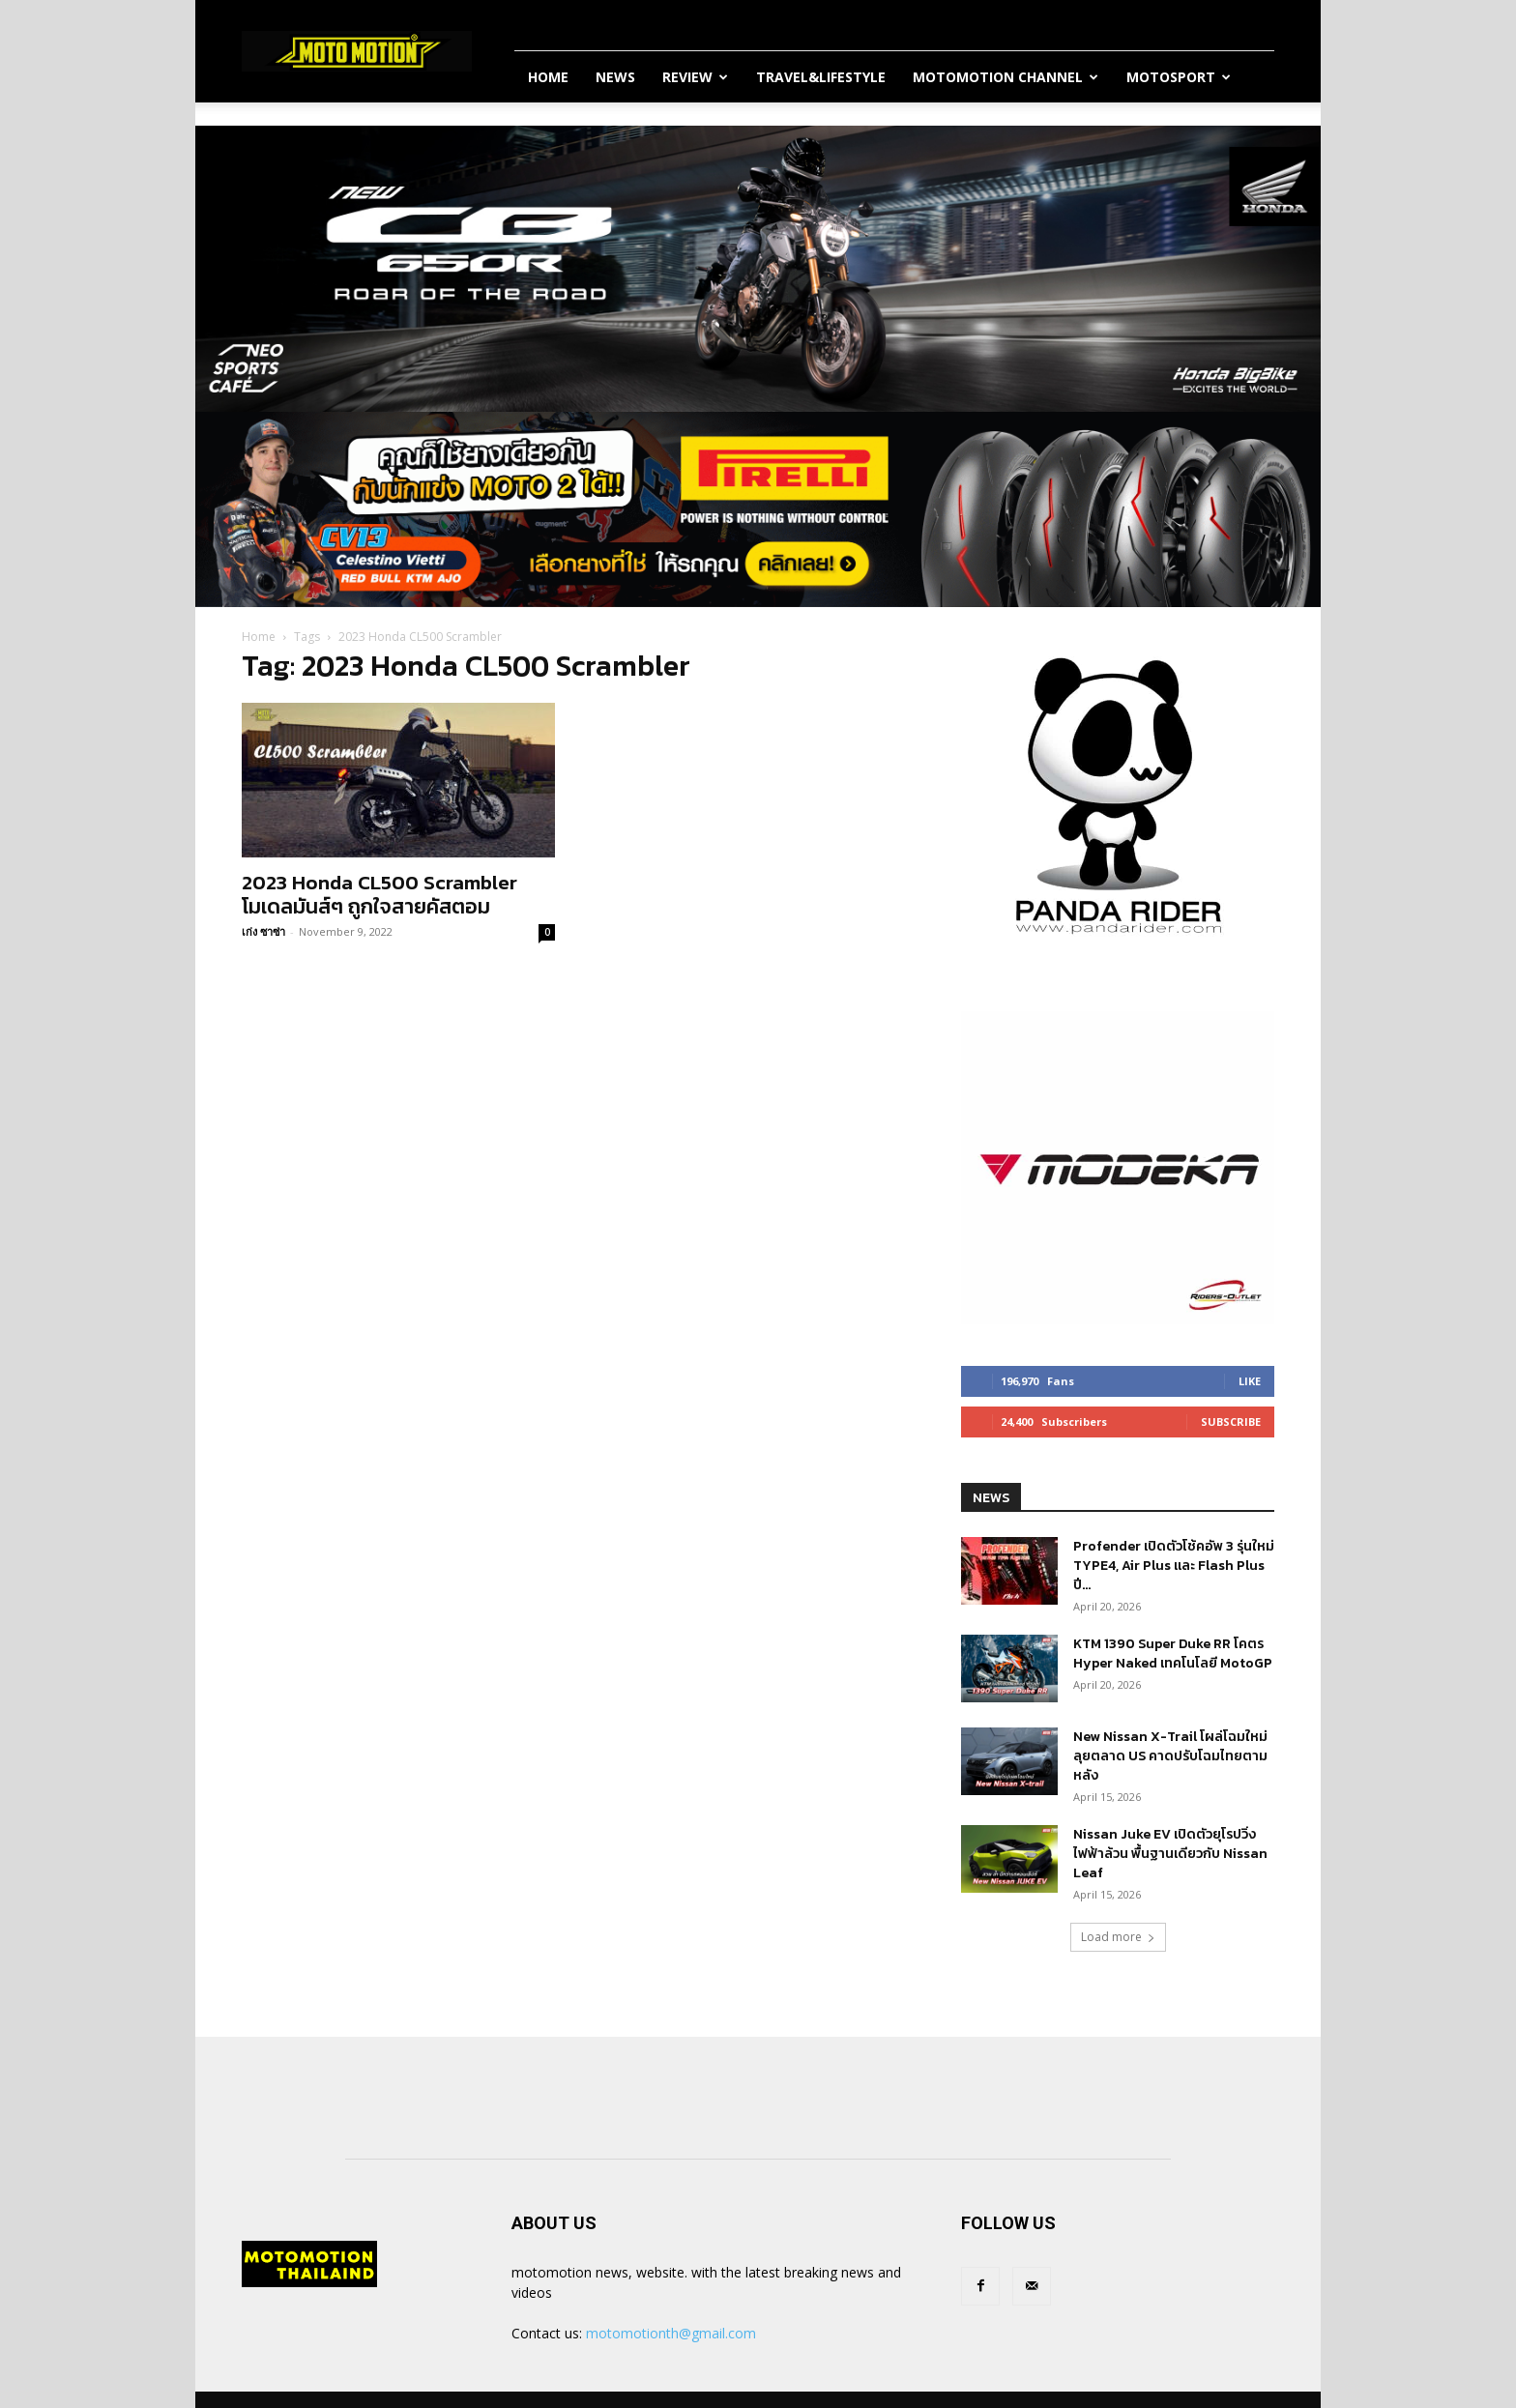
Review (695, 77)
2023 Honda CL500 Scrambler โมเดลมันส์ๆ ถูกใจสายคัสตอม (379, 894)
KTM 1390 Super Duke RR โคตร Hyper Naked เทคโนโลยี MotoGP (1172, 1653)
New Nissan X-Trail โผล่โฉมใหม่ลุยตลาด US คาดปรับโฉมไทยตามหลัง (1170, 1755)
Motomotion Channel (1005, 77)
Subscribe (1231, 1421)
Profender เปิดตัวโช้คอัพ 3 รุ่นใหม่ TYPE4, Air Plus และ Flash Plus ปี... (1173, 1565)
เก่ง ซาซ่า (263, 931)
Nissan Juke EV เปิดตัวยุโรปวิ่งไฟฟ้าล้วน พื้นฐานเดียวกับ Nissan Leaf (1170, 1853)
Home (548, 77)
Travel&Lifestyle (821, 77)
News (615, 77)
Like (1250, 1381)
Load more (1118, 1937)
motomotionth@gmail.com (671, 2333)
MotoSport (1178, 77)
